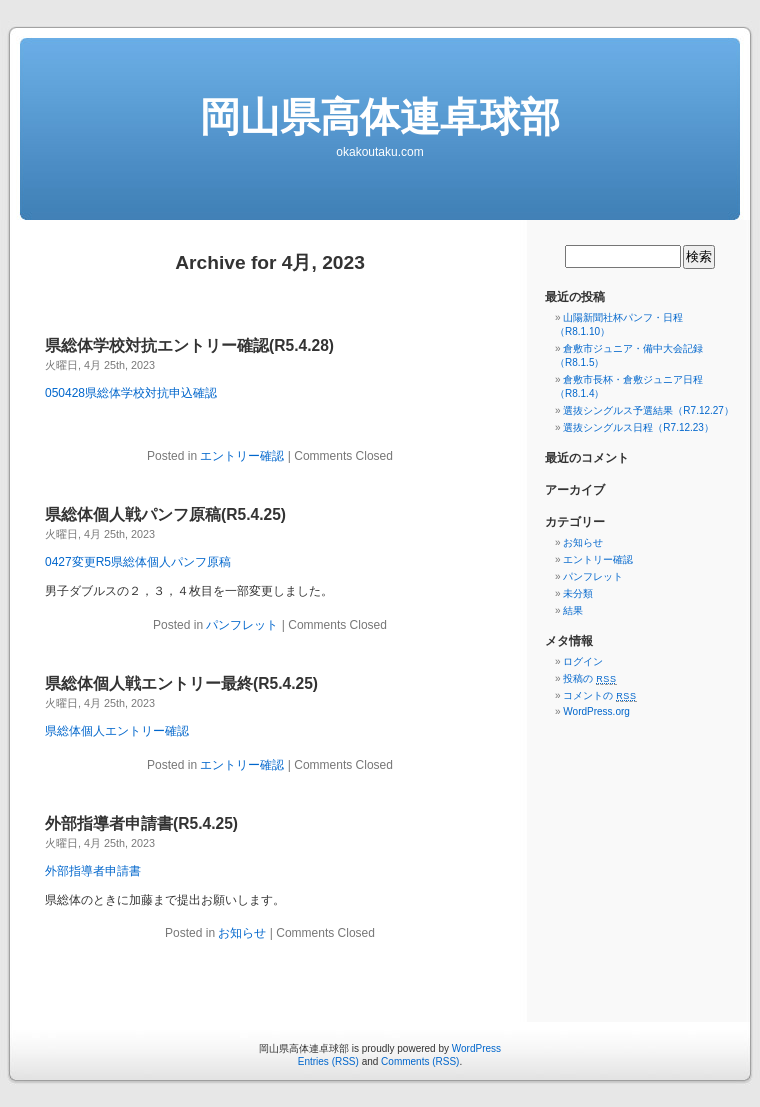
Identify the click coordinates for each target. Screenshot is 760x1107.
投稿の (589, 678)
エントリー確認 (242, 456)
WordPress (476, 1048)
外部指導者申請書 (93, 871)
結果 (573, 610)
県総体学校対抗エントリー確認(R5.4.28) (189, 345)
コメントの (599, 695)
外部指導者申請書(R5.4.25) (141, 823)
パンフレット (242, 625)
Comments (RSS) (420, 1061)
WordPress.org (596, 711)
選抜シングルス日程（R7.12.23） (638, 427)
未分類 (578, 593)
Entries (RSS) (328, 1061)
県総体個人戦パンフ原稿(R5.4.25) (165, 514)
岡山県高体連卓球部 (380, 117)
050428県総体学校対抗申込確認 (131, 393)
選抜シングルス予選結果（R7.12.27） (648, 410)
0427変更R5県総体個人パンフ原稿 (138, 562)
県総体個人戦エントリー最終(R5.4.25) (181, 683)
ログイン (583, 661)
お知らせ (242, 933)
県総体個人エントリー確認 (117, 731)
